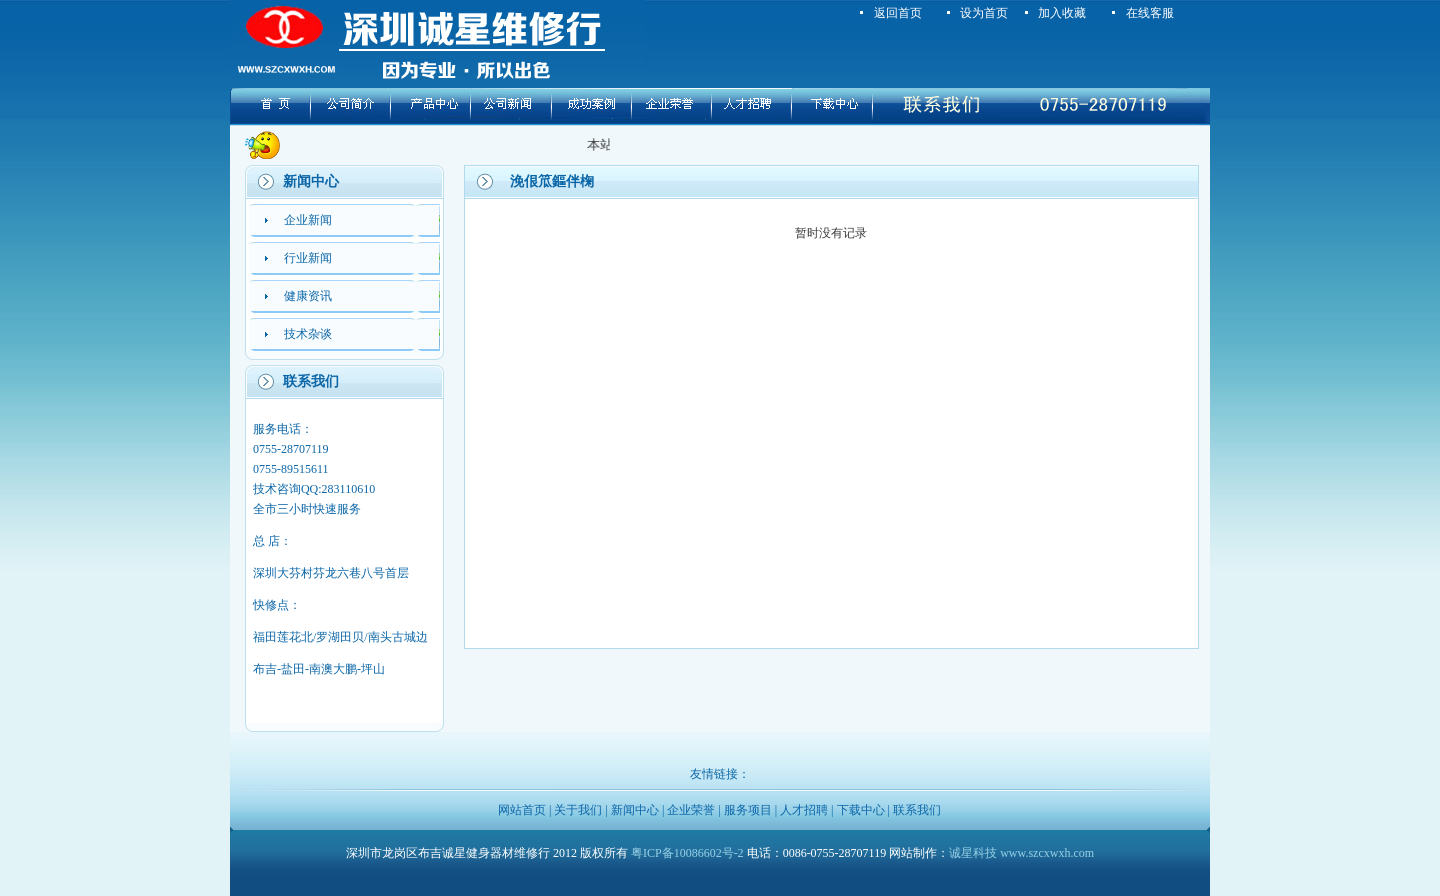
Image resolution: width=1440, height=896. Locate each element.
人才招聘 (804, 810)
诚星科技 (973, 853)
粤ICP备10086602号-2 (687, 853)
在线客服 (1150, 13)
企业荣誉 (691, 810)
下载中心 (861, 810)
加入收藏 (1062, 13)
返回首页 (898, 13)
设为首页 (984, 13)
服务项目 (748, 810)
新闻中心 (635, 810)
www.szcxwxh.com (1047, 853)
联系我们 (917, 810)
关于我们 (578, 810)
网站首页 (522, 810)
